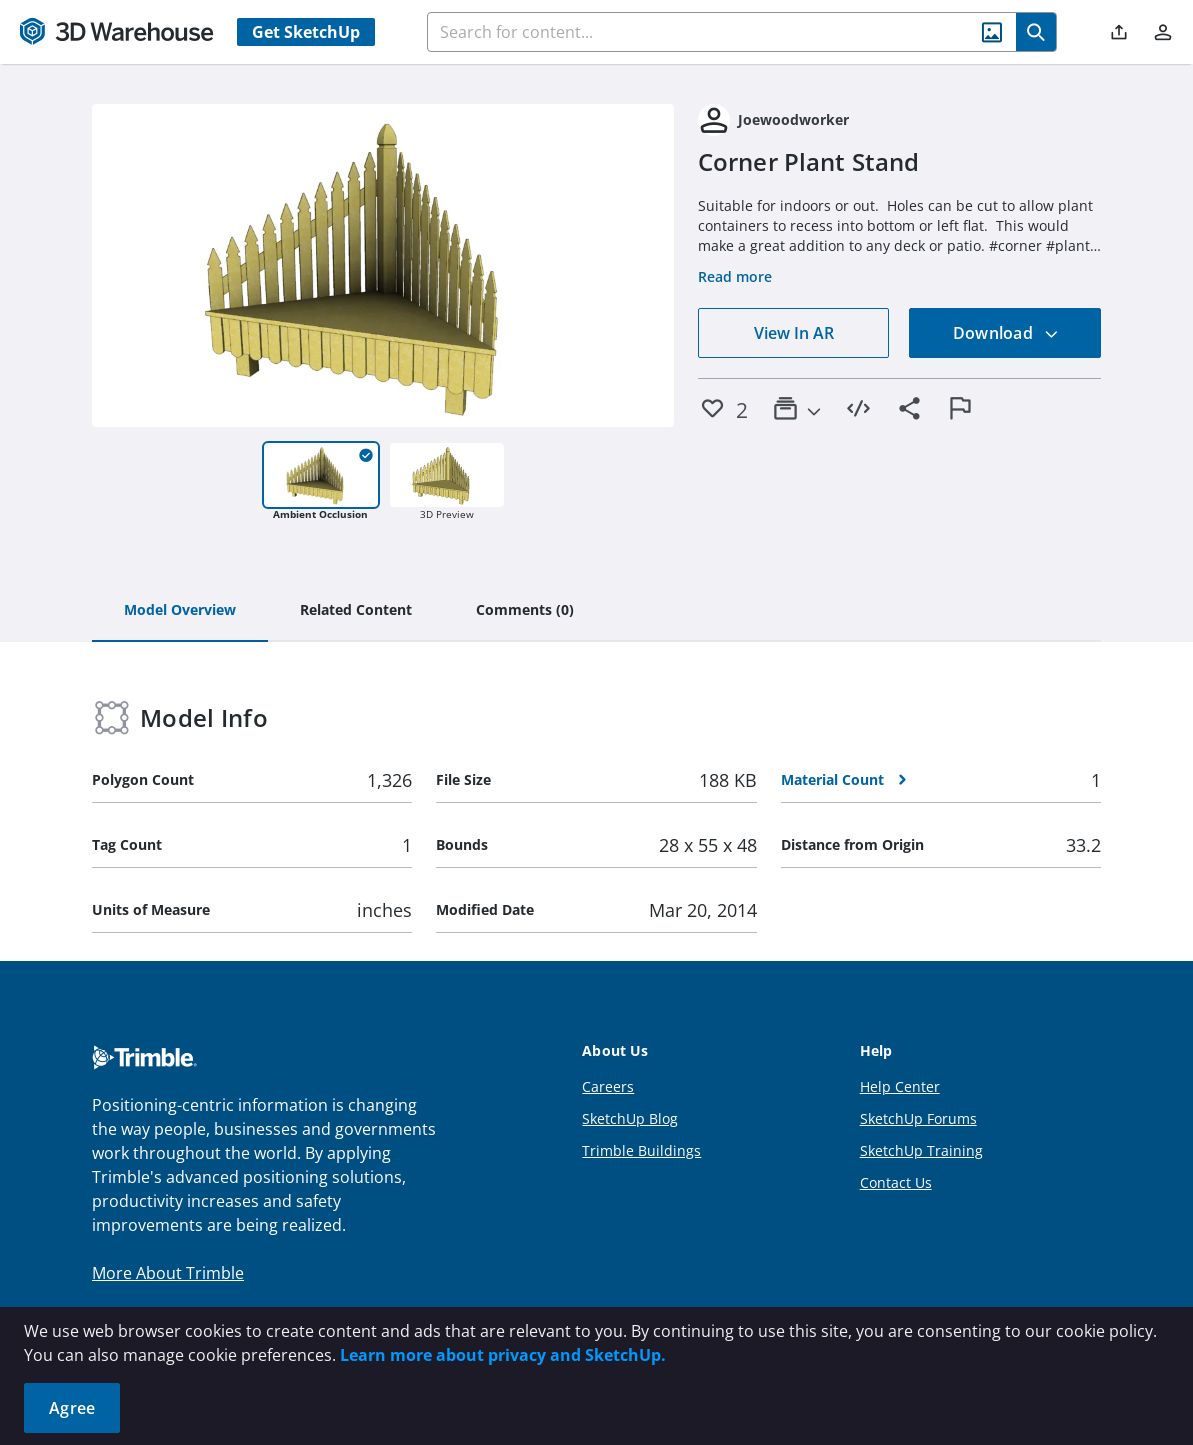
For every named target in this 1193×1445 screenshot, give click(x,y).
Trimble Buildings (641, 1150)
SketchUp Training (921, 1150)
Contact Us (896, 1182)
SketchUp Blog (630, 1118)
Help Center (900, 1086)
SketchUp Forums (918, 1118)
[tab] (180, 611)
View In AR (794, 333)
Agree (72, 1408)
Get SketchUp (306, 32)
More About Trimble (168, 1273)
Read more (735, 276)
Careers (608, 1086)
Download (1006, 333)
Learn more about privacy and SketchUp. (503, 1355)
